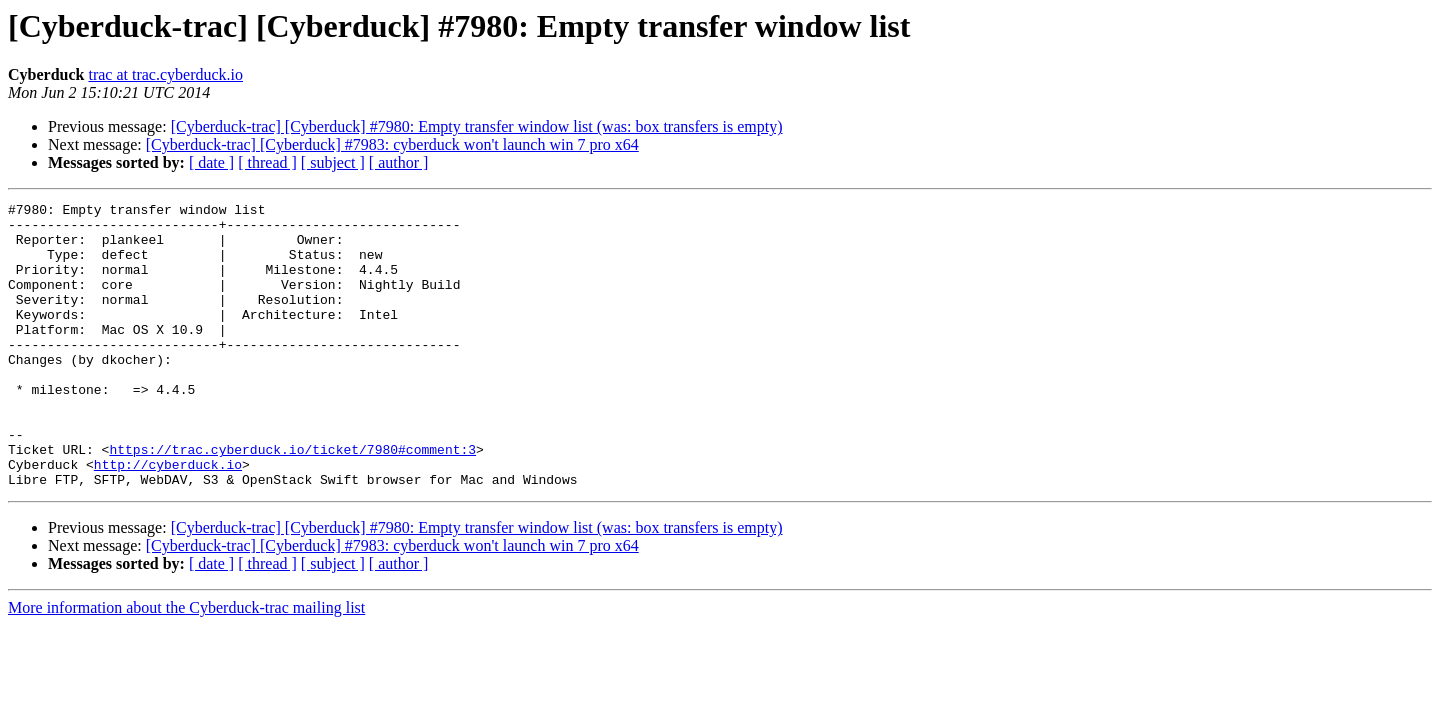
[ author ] (399, 162)
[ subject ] (333, 162)
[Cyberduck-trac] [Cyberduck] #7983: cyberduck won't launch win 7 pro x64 (392, 144)
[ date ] (211, 162)
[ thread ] (267, 162)
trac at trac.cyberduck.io (165, 74)
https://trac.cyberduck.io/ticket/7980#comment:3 (292, 500)
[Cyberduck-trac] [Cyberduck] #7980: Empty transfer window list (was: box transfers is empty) (477, 126)
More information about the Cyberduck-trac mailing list (186, 664)
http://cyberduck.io (168, 518)
